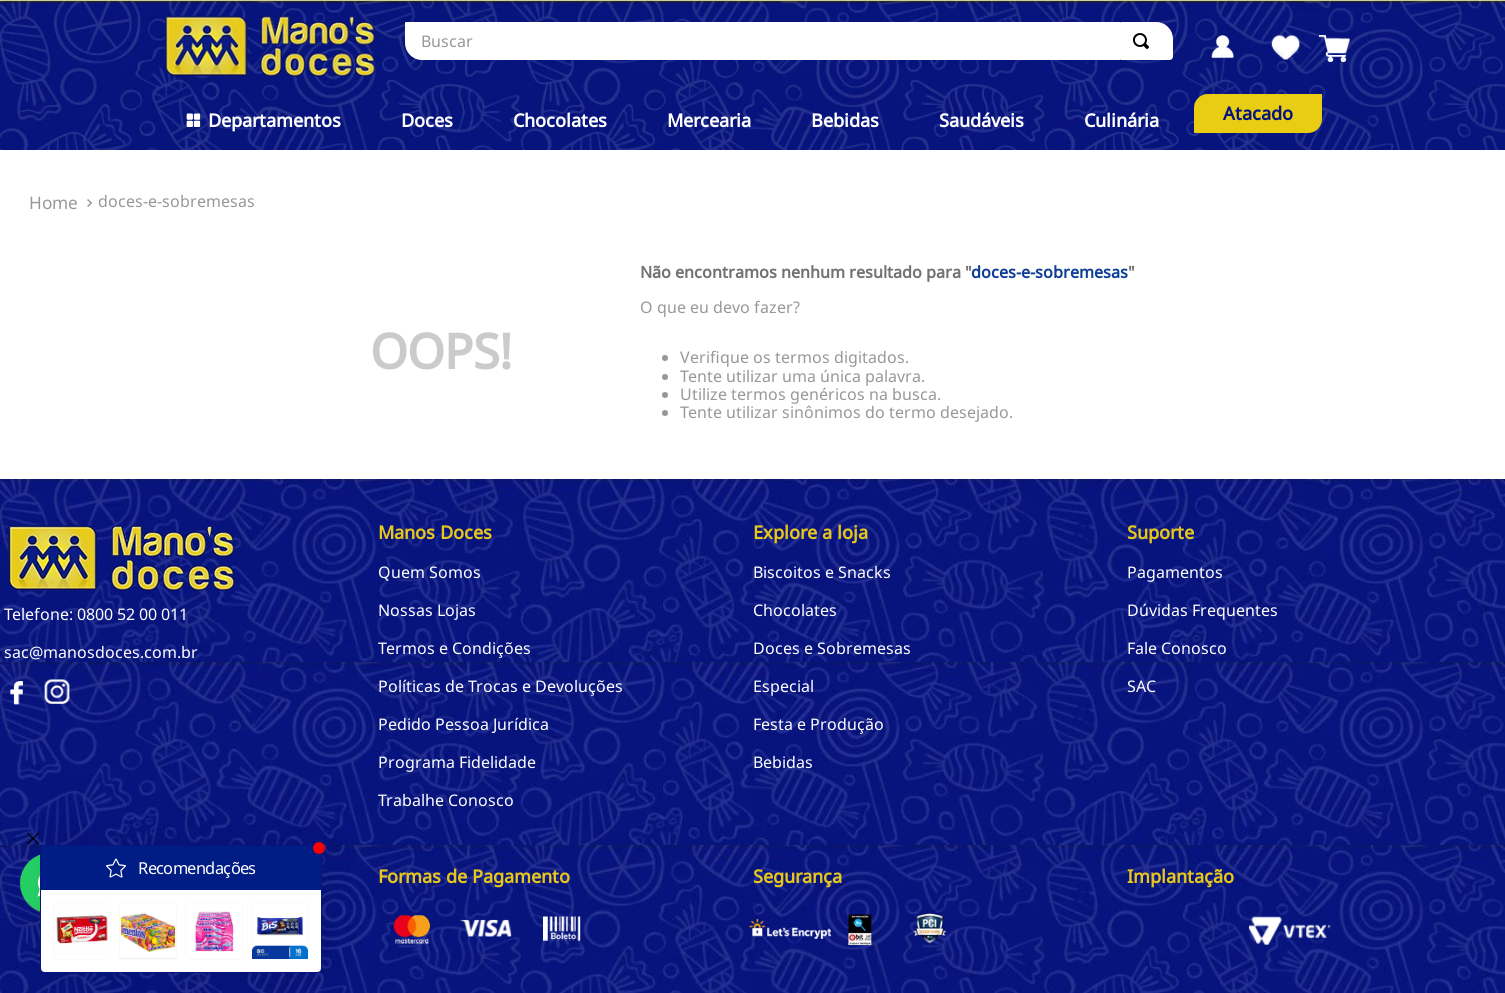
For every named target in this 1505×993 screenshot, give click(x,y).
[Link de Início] (53, 203)
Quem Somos (429, 572)
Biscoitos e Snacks (822, 572)
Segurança (797, 876)
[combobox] (789, 41)
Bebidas (783, 762)
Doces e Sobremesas (832, 648)
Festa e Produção (818, 724)
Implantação (1180, 876)
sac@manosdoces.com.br (101, 652)
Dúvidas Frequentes (1202, 610)
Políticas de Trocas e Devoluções (500, 686)
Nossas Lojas (427, 610)
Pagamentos (1175, 572)
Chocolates (795, 610)
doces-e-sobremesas (176, 201)
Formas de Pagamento (474, 876)
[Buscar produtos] (1145, 41)
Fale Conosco (1177, 648)
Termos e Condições (454, 648)
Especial (783, 686)
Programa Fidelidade (457, 762)
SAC (1141, 686)
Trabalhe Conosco (446, 800)
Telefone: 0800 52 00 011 (96, 614)
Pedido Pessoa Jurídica (463, 724)
